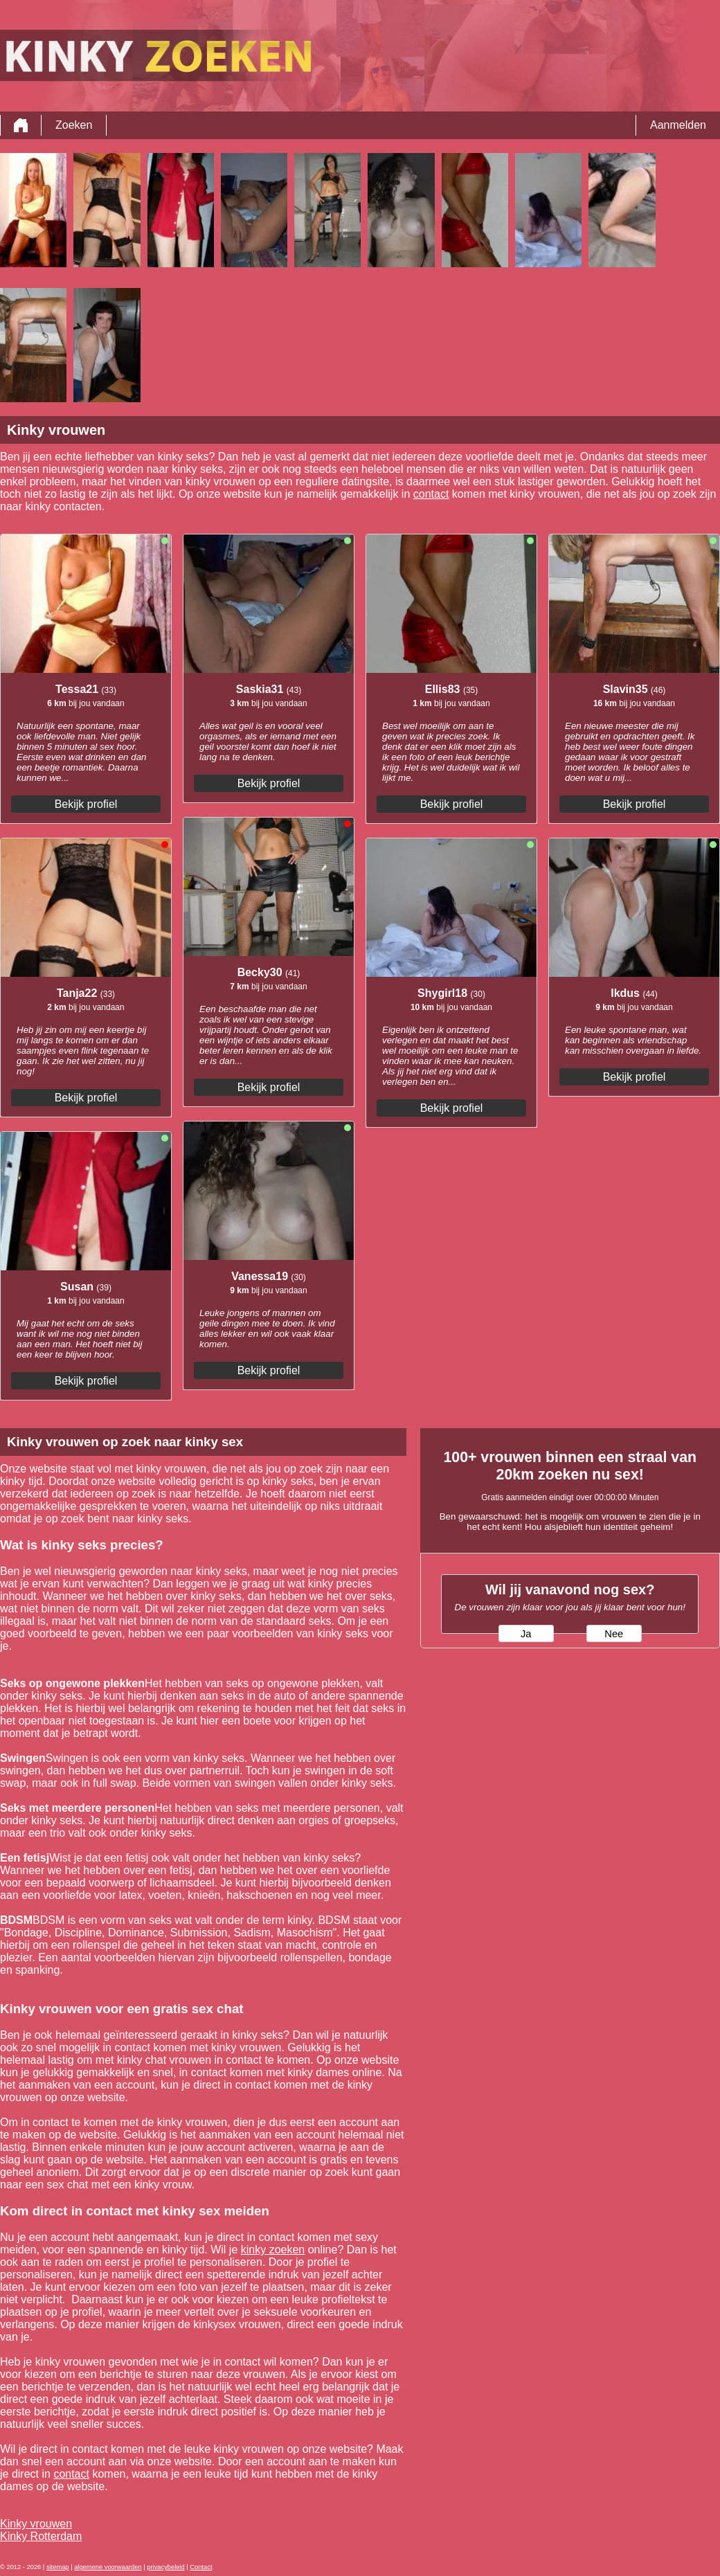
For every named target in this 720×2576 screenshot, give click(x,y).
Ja (526, 1633)
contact (431, 494)
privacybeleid (165, 2567)
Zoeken (73, 125)
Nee (613, 1633)
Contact (201, 2567)
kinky (255, 2249)
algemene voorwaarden (108, 2567)
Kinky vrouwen (36, 2524)
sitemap (57, 2567)
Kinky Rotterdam (41, 2536)
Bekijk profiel (86, 804)
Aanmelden (678, 125)
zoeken (287, 2249)
